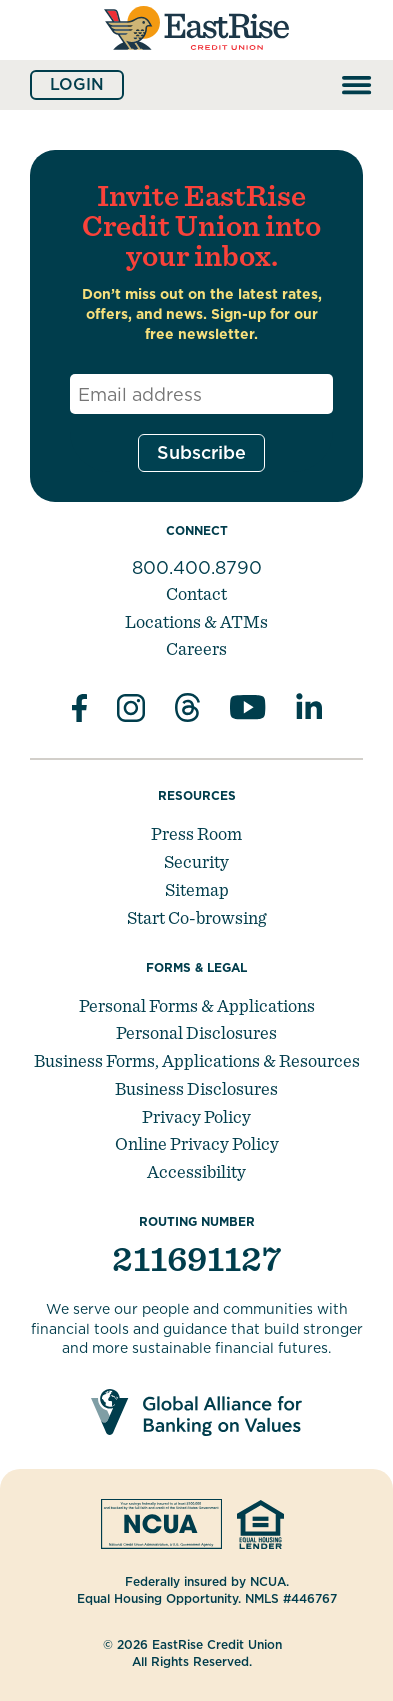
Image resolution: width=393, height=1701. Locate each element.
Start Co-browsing (196, 917)
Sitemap (197, 889)
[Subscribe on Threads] (187, 710)
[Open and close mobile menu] (357, 85)
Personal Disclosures (196, 1032)
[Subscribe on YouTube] (248, 710)
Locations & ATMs (196, 621)
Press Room (196, 833)
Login (77, 84)
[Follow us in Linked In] (309, 710)
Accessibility (196, 1171)
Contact (196, 593)
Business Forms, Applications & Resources (197, 1060)
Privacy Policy (196, 1116)
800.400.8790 (197, 567)
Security (196, 861)
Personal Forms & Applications (197, 1005)
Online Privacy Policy (197, 1143)
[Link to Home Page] (196, 58)
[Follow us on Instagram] (131, 711)
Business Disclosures (196, 1088)
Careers (196, 648)
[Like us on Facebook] (79, 711)
